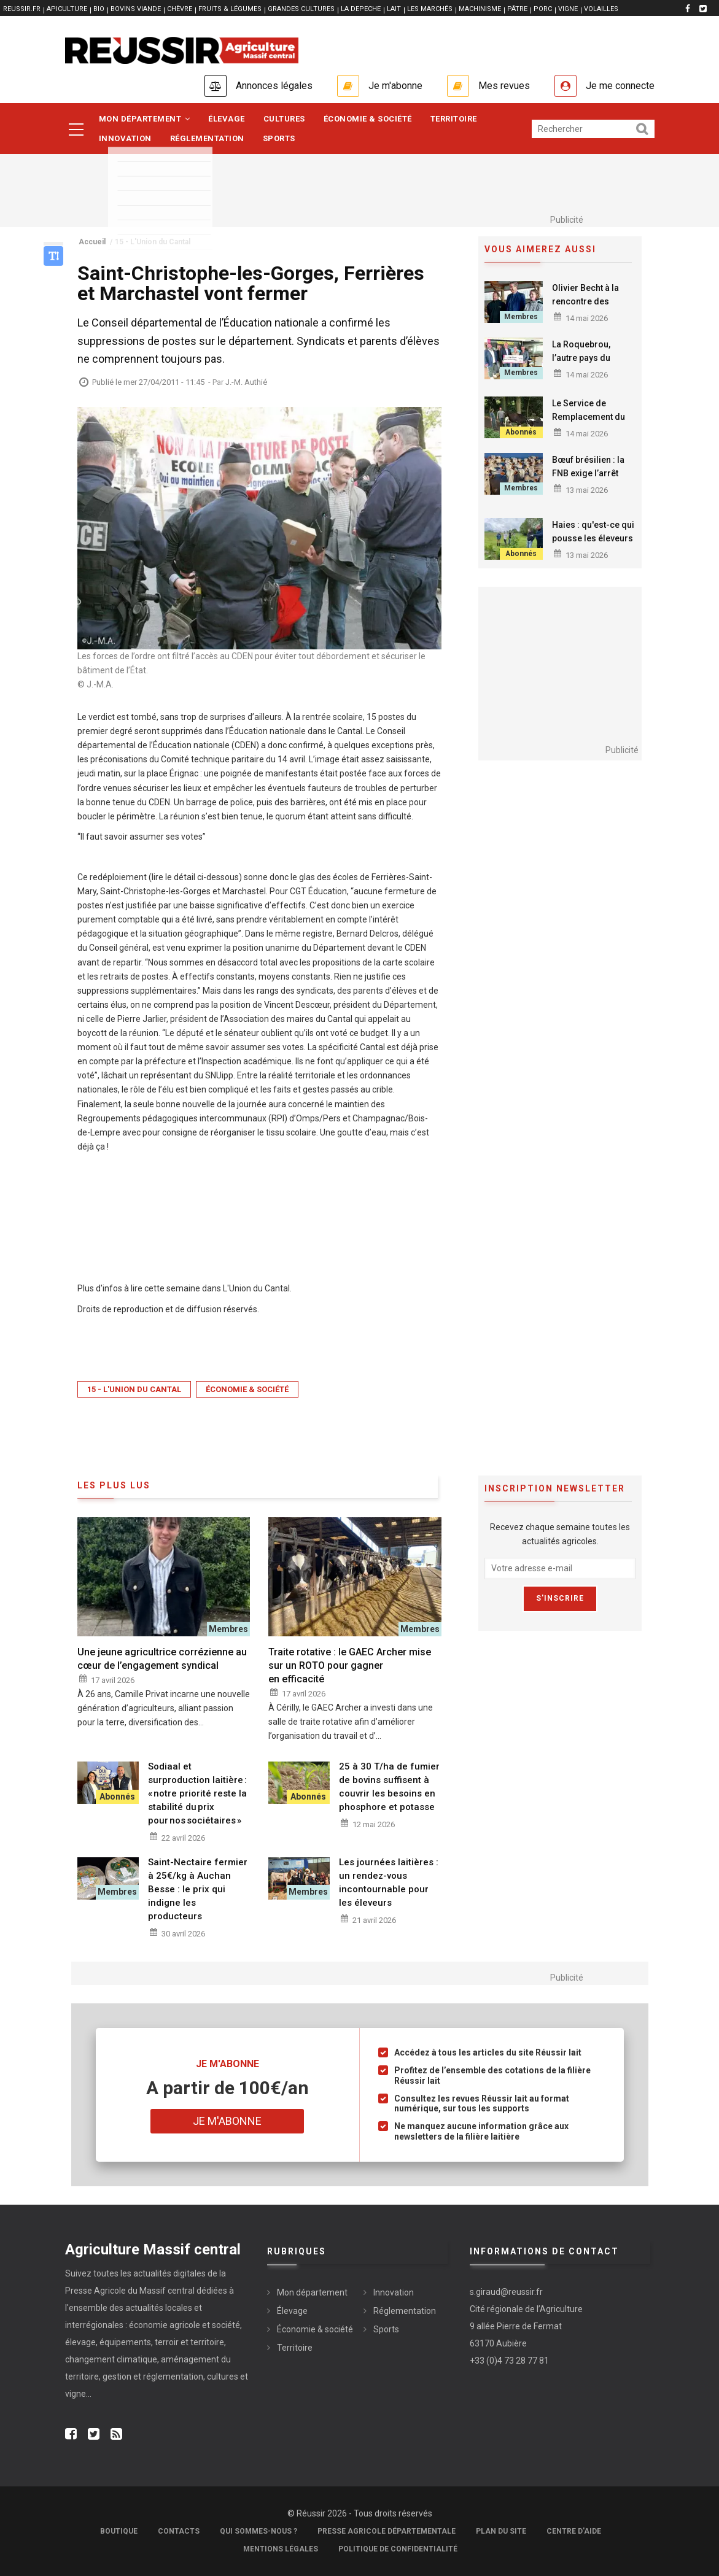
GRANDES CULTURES (301, 9)
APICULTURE (67, 9)
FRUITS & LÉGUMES (230, 9)
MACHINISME (480, 9)
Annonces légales (274, 85)
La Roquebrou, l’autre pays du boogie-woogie (583, 357)
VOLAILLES (601, 9)
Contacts (179, 2531)
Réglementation (207, 138)
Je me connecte (620, 85)
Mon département (144, 118)
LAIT (394, 9)
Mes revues (504, 85)
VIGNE (568, 9)
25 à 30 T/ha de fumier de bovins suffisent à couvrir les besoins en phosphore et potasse (389, 1786)
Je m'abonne (395, 85)
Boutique (119, 2531)
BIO (98, 9)
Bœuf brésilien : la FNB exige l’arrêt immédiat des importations (588, 480)
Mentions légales (280, 2549)
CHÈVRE (179, 9)
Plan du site (501, 2531)
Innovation (125, 138)
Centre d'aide (573, 2531)
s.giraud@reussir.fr (506, 2292)
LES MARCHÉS (430, 9)
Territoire (453, 118)
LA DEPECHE (361, 9)
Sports (279, 138)
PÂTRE (517, 9)
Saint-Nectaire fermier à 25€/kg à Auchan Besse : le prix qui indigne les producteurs (197, 1889)
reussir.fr (22, 9)
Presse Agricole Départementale (386, 2531)
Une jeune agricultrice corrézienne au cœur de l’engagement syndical (162, 1658)
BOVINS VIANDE (136, 9)
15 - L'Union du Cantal (134, 1389)
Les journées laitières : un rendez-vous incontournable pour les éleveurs (388, 1882)
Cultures (284, 118)
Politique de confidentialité (397, 2549)
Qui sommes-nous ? (258, 2531)
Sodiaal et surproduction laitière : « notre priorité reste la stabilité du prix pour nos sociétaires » (197, 1793)
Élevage (226, 118)
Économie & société (368, 118)
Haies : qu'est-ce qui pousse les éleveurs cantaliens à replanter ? (593, 545)
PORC (543, 9)
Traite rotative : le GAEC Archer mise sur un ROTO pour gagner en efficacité (349, 1665)
